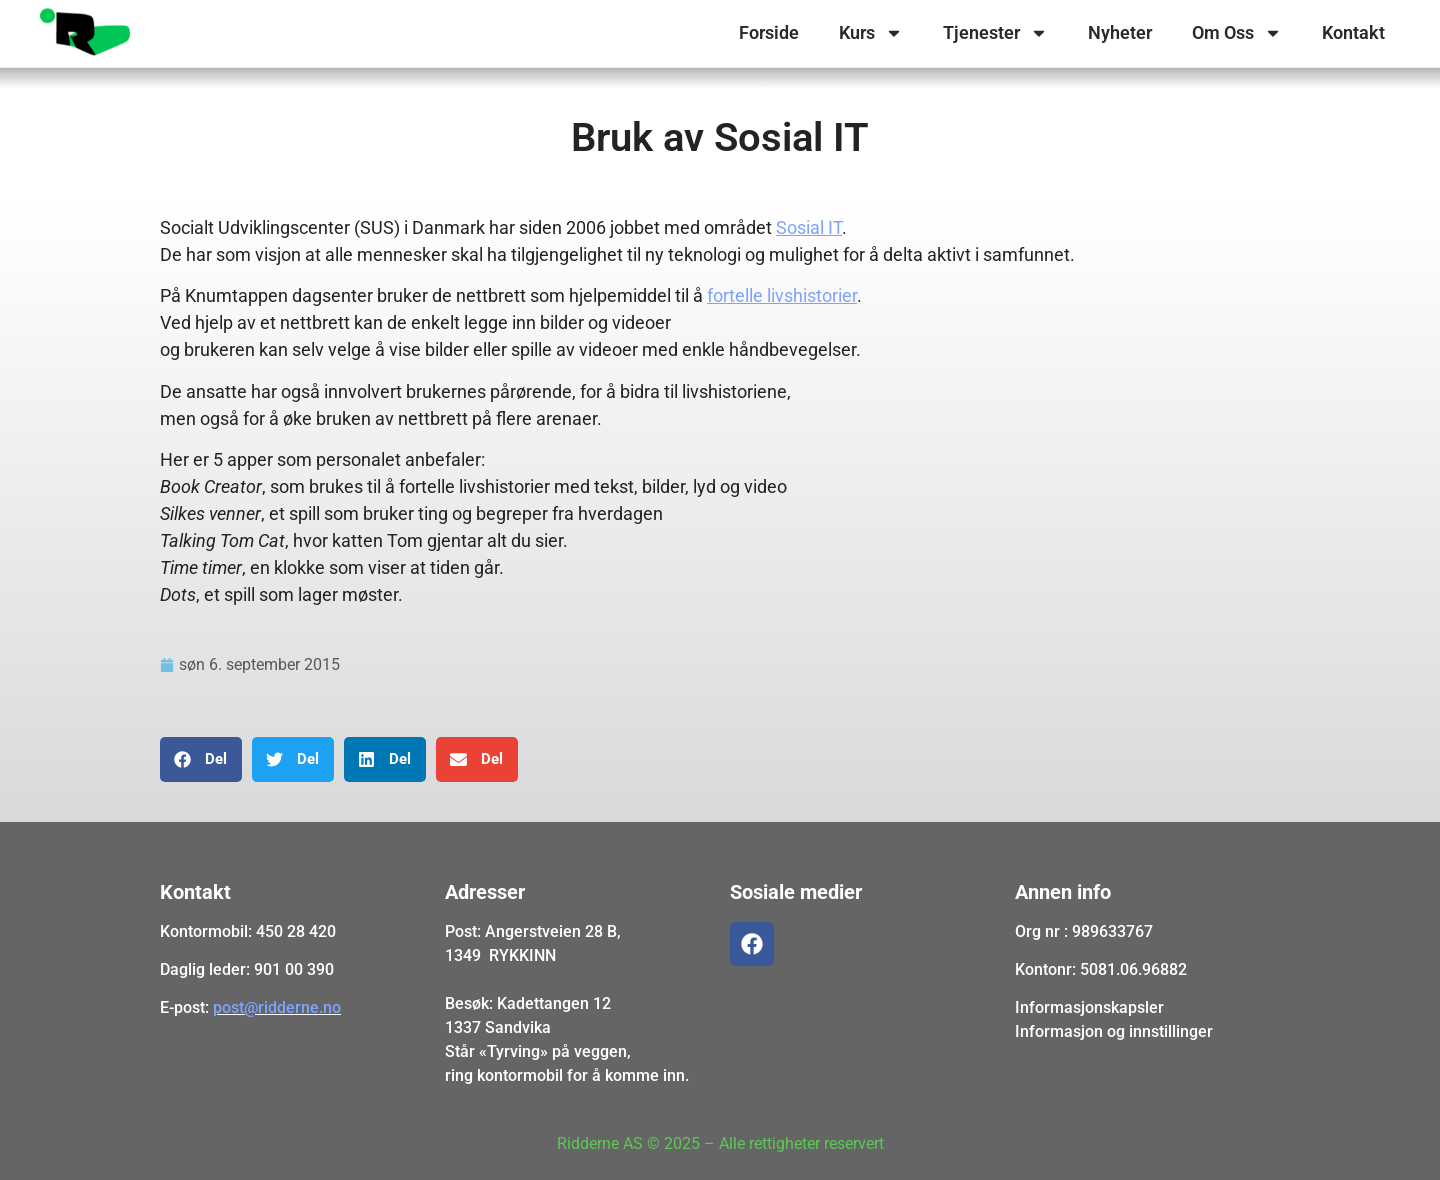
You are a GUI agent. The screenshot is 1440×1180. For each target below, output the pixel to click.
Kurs (871, 33)
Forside (769, 32)
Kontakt (1353, 32)
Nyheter (1120, 32)
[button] (201, 759)
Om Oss (1237, 33)
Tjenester (995, 33)
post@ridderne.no (277, 1007)
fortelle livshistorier (782, 295)
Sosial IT (809, 227)
